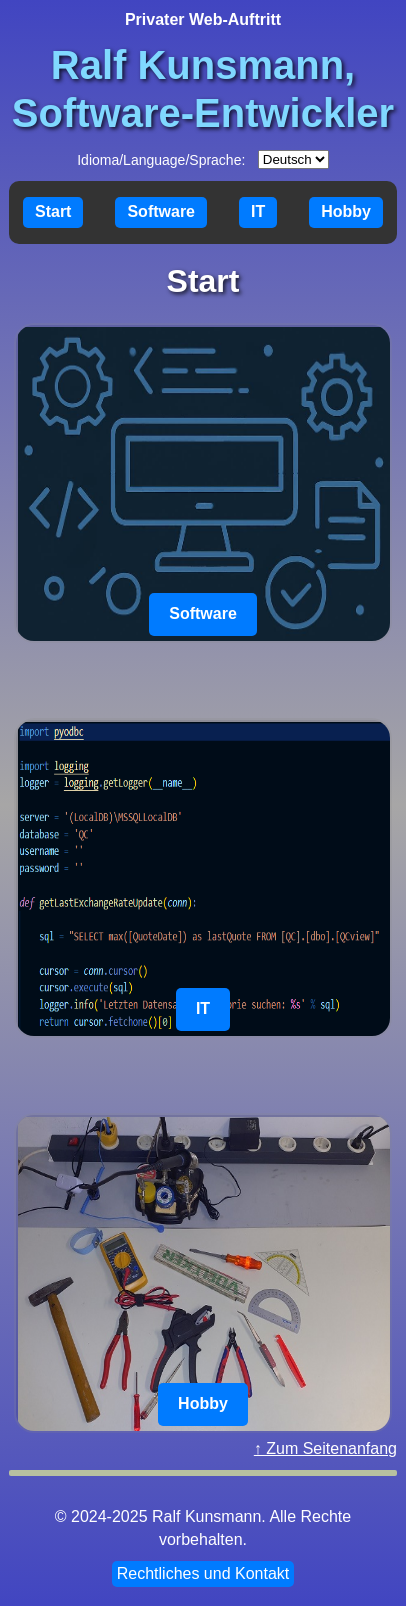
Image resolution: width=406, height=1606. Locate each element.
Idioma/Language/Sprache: (161, 160)
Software (161, 211)
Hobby (346, 211)
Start (53, 211)
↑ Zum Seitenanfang (325, 1448)
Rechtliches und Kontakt (203, 1573)
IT (258, 211)
